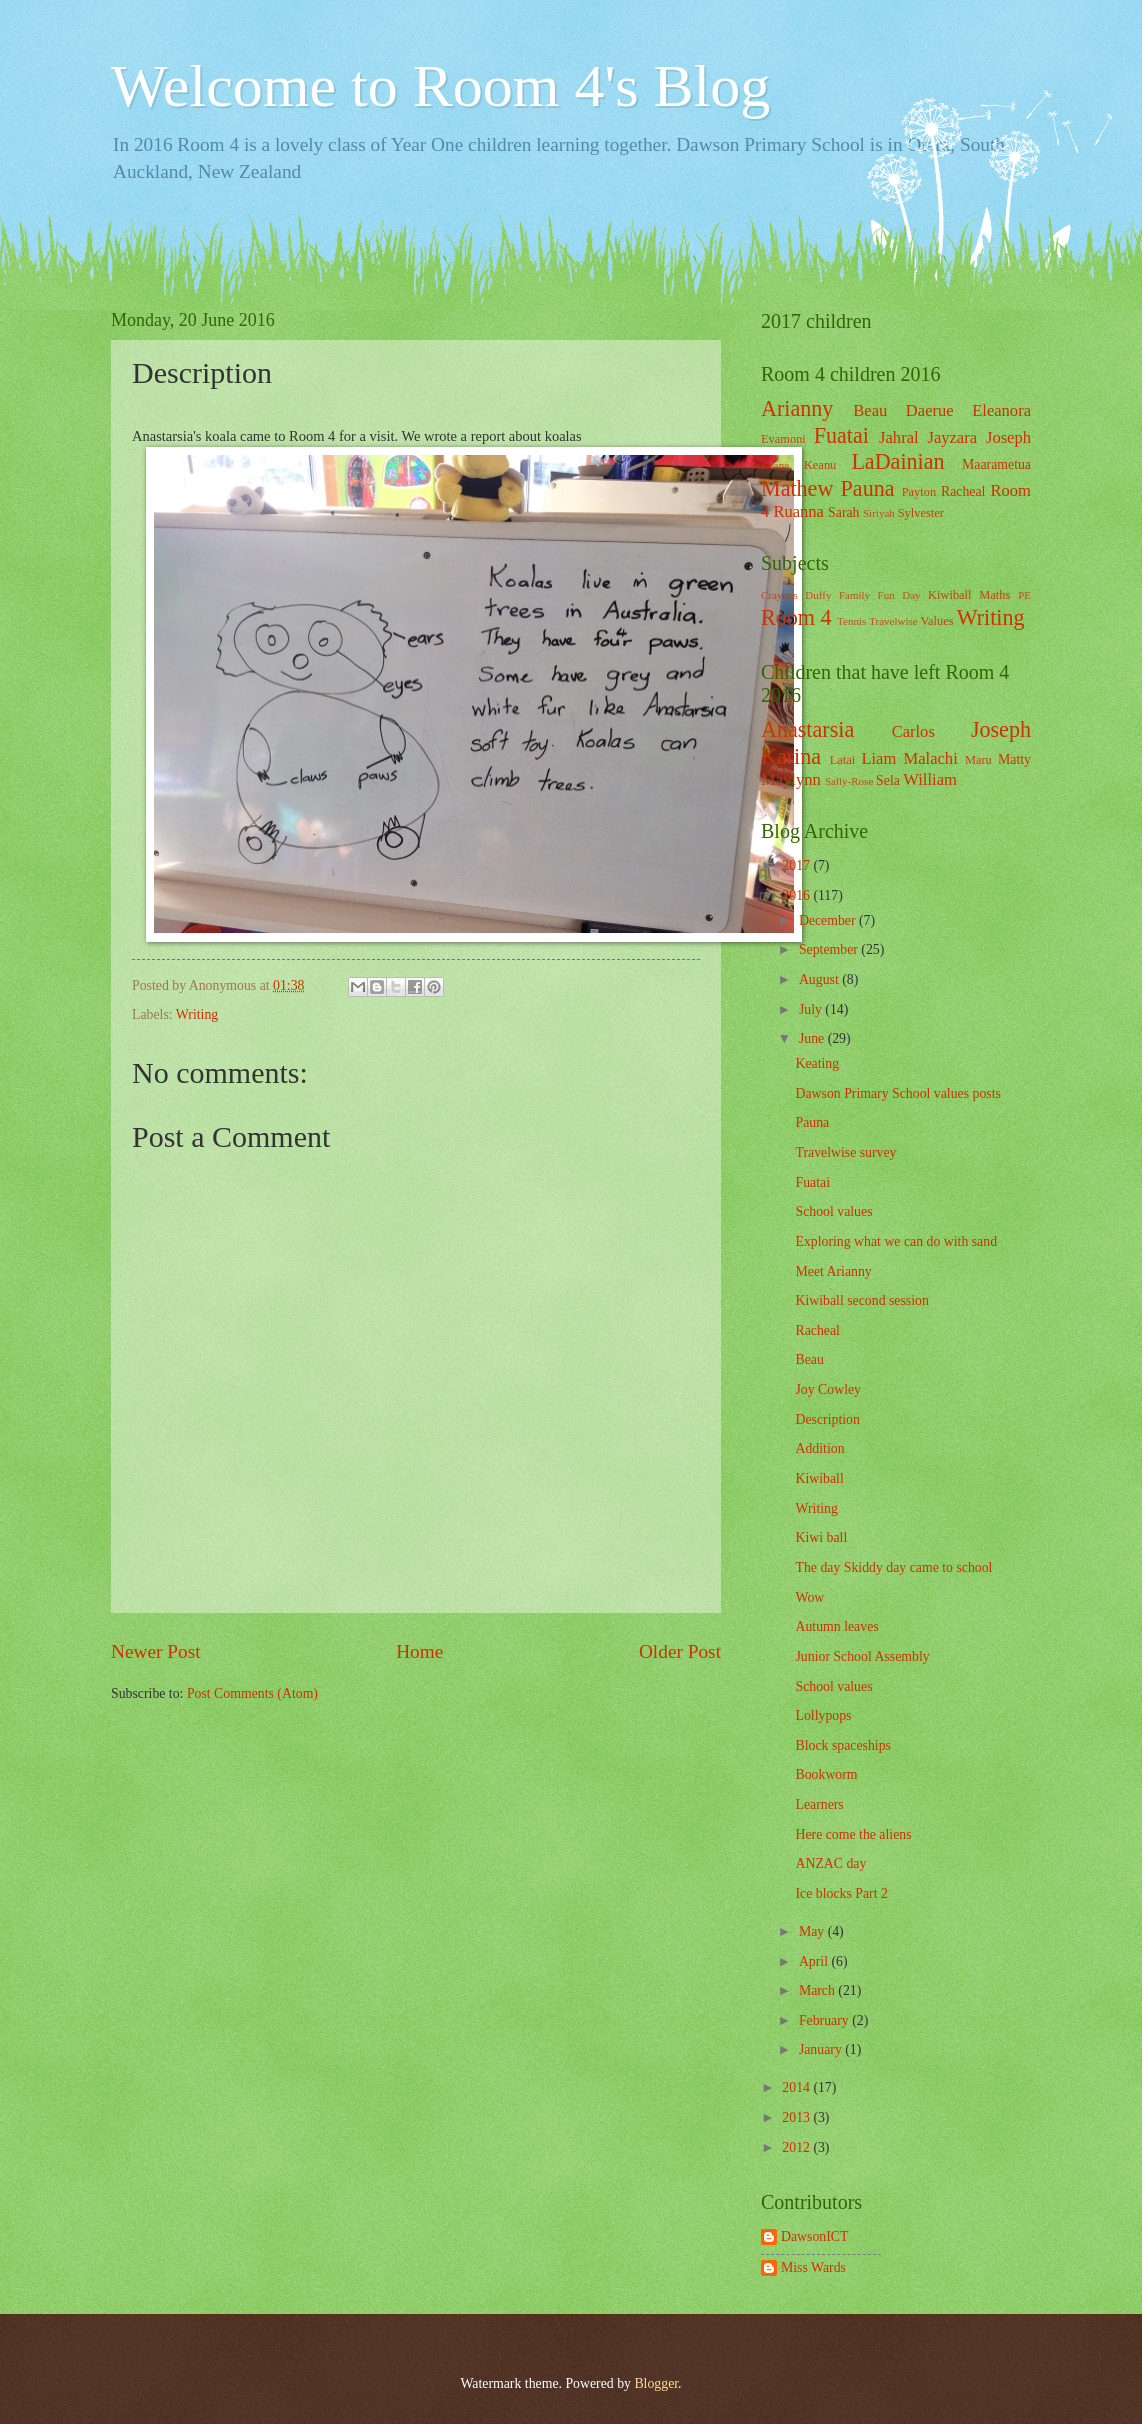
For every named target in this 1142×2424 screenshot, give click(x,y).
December (829, 920)
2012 (797, 2147)
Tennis (851, 621)
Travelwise (893, 621)
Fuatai (841, 435)
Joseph (1008, 437)
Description (827, 1419)
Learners (819, 1804)
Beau (870, 410)
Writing (197, 1014)
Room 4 (796, 617)
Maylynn (791, 779)
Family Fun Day (880, 595)
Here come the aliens (853, 1834)
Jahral (899, 437)
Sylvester (921, 513)
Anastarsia (807, 729)
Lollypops (823, 1715)
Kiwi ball (821, 1537)
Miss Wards (813, 2267)
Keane (775, 465)
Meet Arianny (833, 1271)
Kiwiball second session (861, 1300)
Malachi (931, 758)
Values (937, 621)
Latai (843, 760)
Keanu (820, 465)
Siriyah (879, 513)
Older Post (680, 1651)
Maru (978, 760)
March (818, 1990)
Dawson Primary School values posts (897, 1093)
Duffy (818, 595)
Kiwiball (949, 595)
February (825, 2020)
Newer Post (156, 1651)
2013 (797, 2117)
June (813, 1038)
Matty (1014, 759)
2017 (797, 865)
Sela (888, 780)
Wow (809, 1597)
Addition (819, 1448)
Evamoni (783, 439)
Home (419, 1651)
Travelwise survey (845, 1152)
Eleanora (1001, 410)
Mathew (797, 488)
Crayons (779, 595)
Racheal (963, 491)
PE (1024, 595)
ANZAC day (830, 1863)
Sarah (843, 512)
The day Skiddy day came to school (893, 1567)
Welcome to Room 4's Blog (440, 86)
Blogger (656, 2383)
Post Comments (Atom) (252, 1693)
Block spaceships (842, 1745)
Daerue (930, 410)
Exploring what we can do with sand (896, 1241)
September (830, 949)
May (813, 1931)
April (815, 1961)
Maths (994, 595)
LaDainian (897, 461)
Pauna (868, 488)
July (812, 1009)
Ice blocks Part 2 (841, 1893)
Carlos (913, 731)
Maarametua (996, 464)
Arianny (797, 408)
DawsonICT (814, 2236)
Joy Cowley (828, 1389)
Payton (919, 492)
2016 (797, 895)
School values (833, 1211)
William (930, 779)
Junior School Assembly (862, 1656)
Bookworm (826, 1774)
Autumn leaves (836, 1626)
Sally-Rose (849, 781)
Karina (791, 756)
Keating (817, 1063)
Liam (878, 758)
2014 (797, 2087)
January (822, 2049)
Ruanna (798, 511)
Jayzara (952, 437)
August (820, 979)
